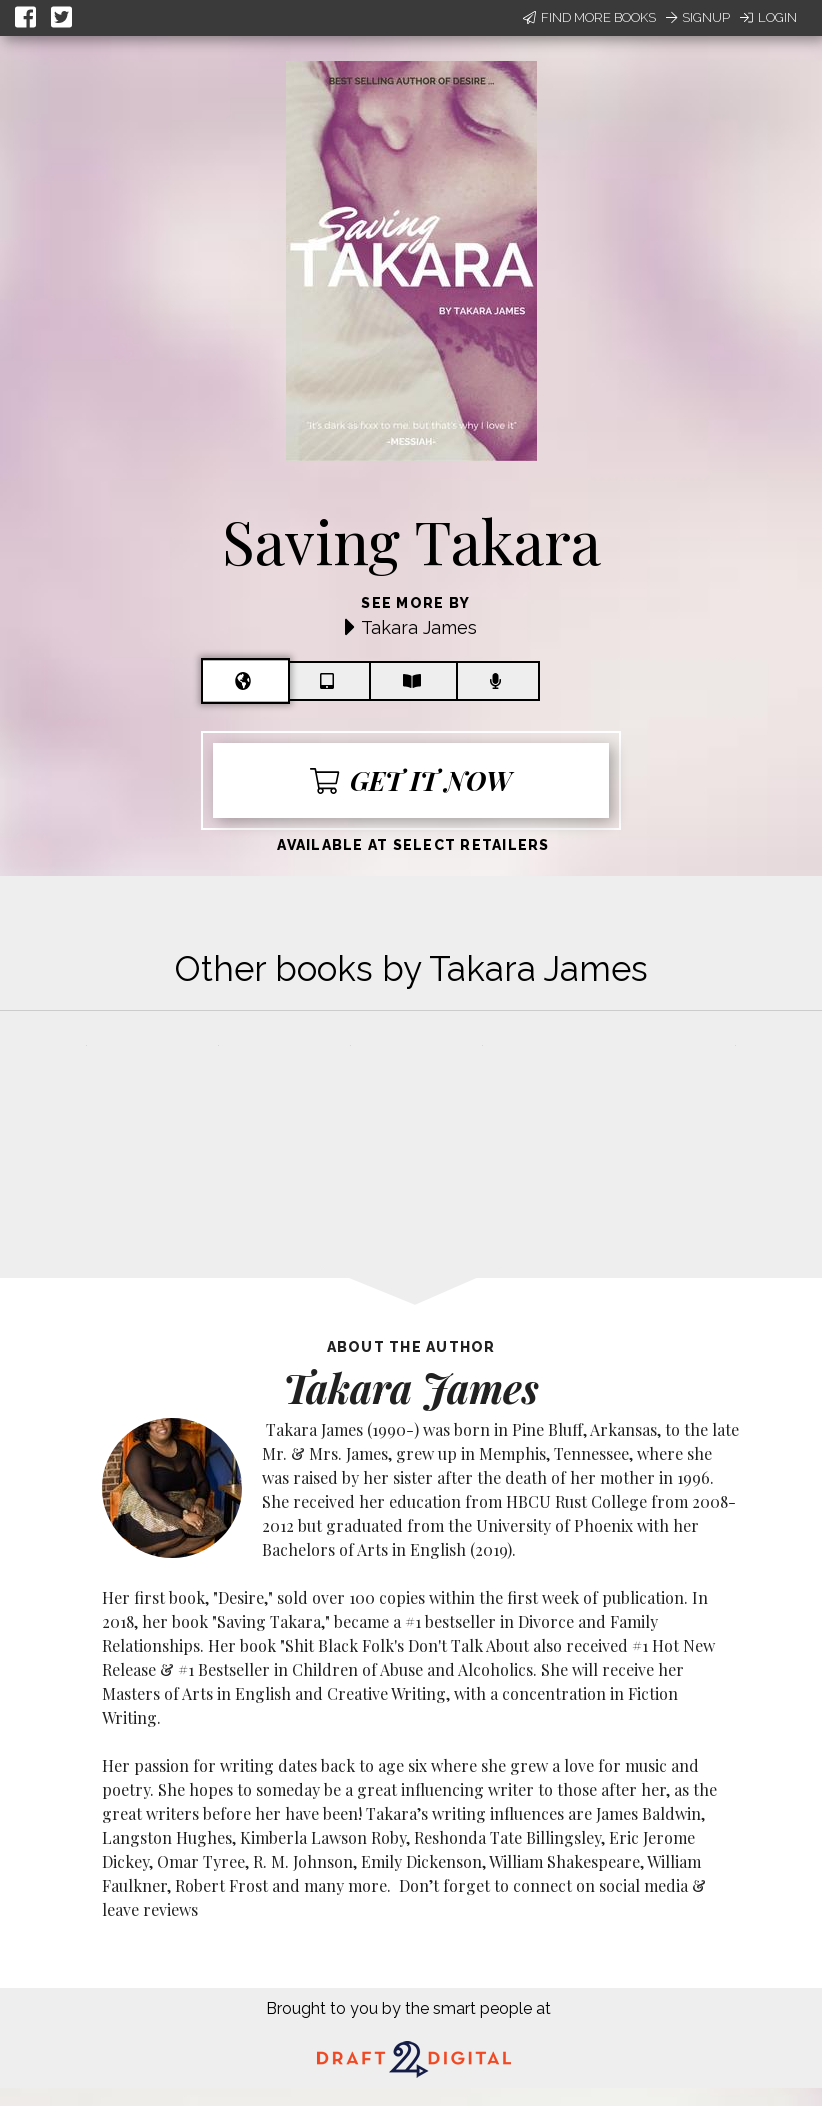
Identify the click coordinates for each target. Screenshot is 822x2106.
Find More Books (589, 17)
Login (768, 17)
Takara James (419, 627)
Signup (698, 17)
